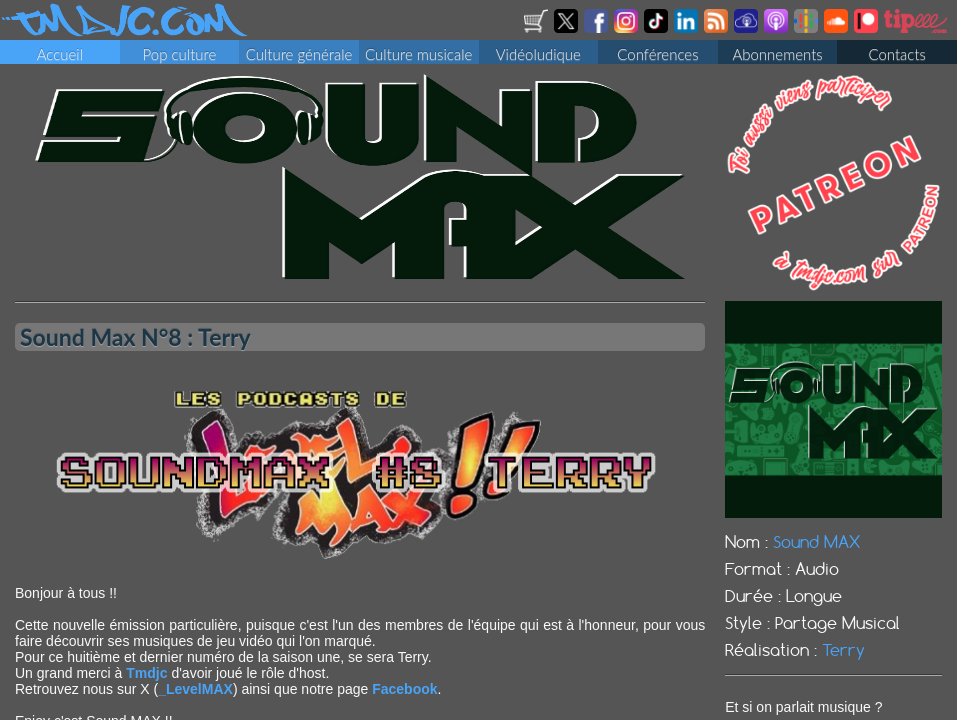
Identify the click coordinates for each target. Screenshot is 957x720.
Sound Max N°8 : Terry (135, 342)
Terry (843, 656)
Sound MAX (816, 548)
